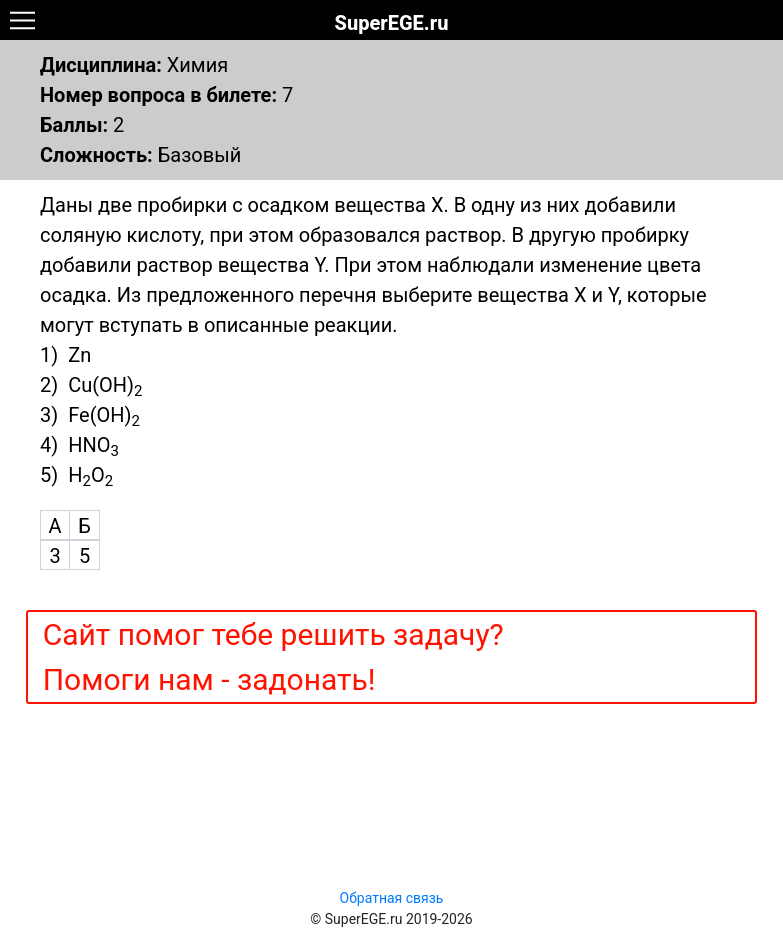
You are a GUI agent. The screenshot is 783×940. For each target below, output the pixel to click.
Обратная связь (392, 898)
